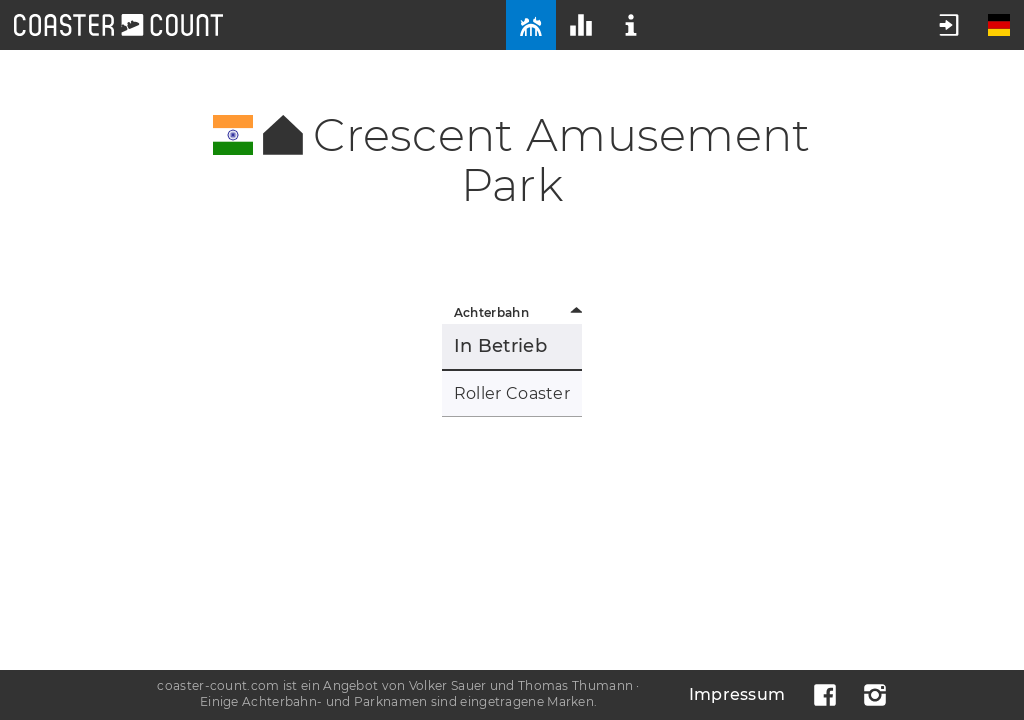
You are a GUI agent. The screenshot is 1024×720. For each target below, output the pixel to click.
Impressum (737, 694)
